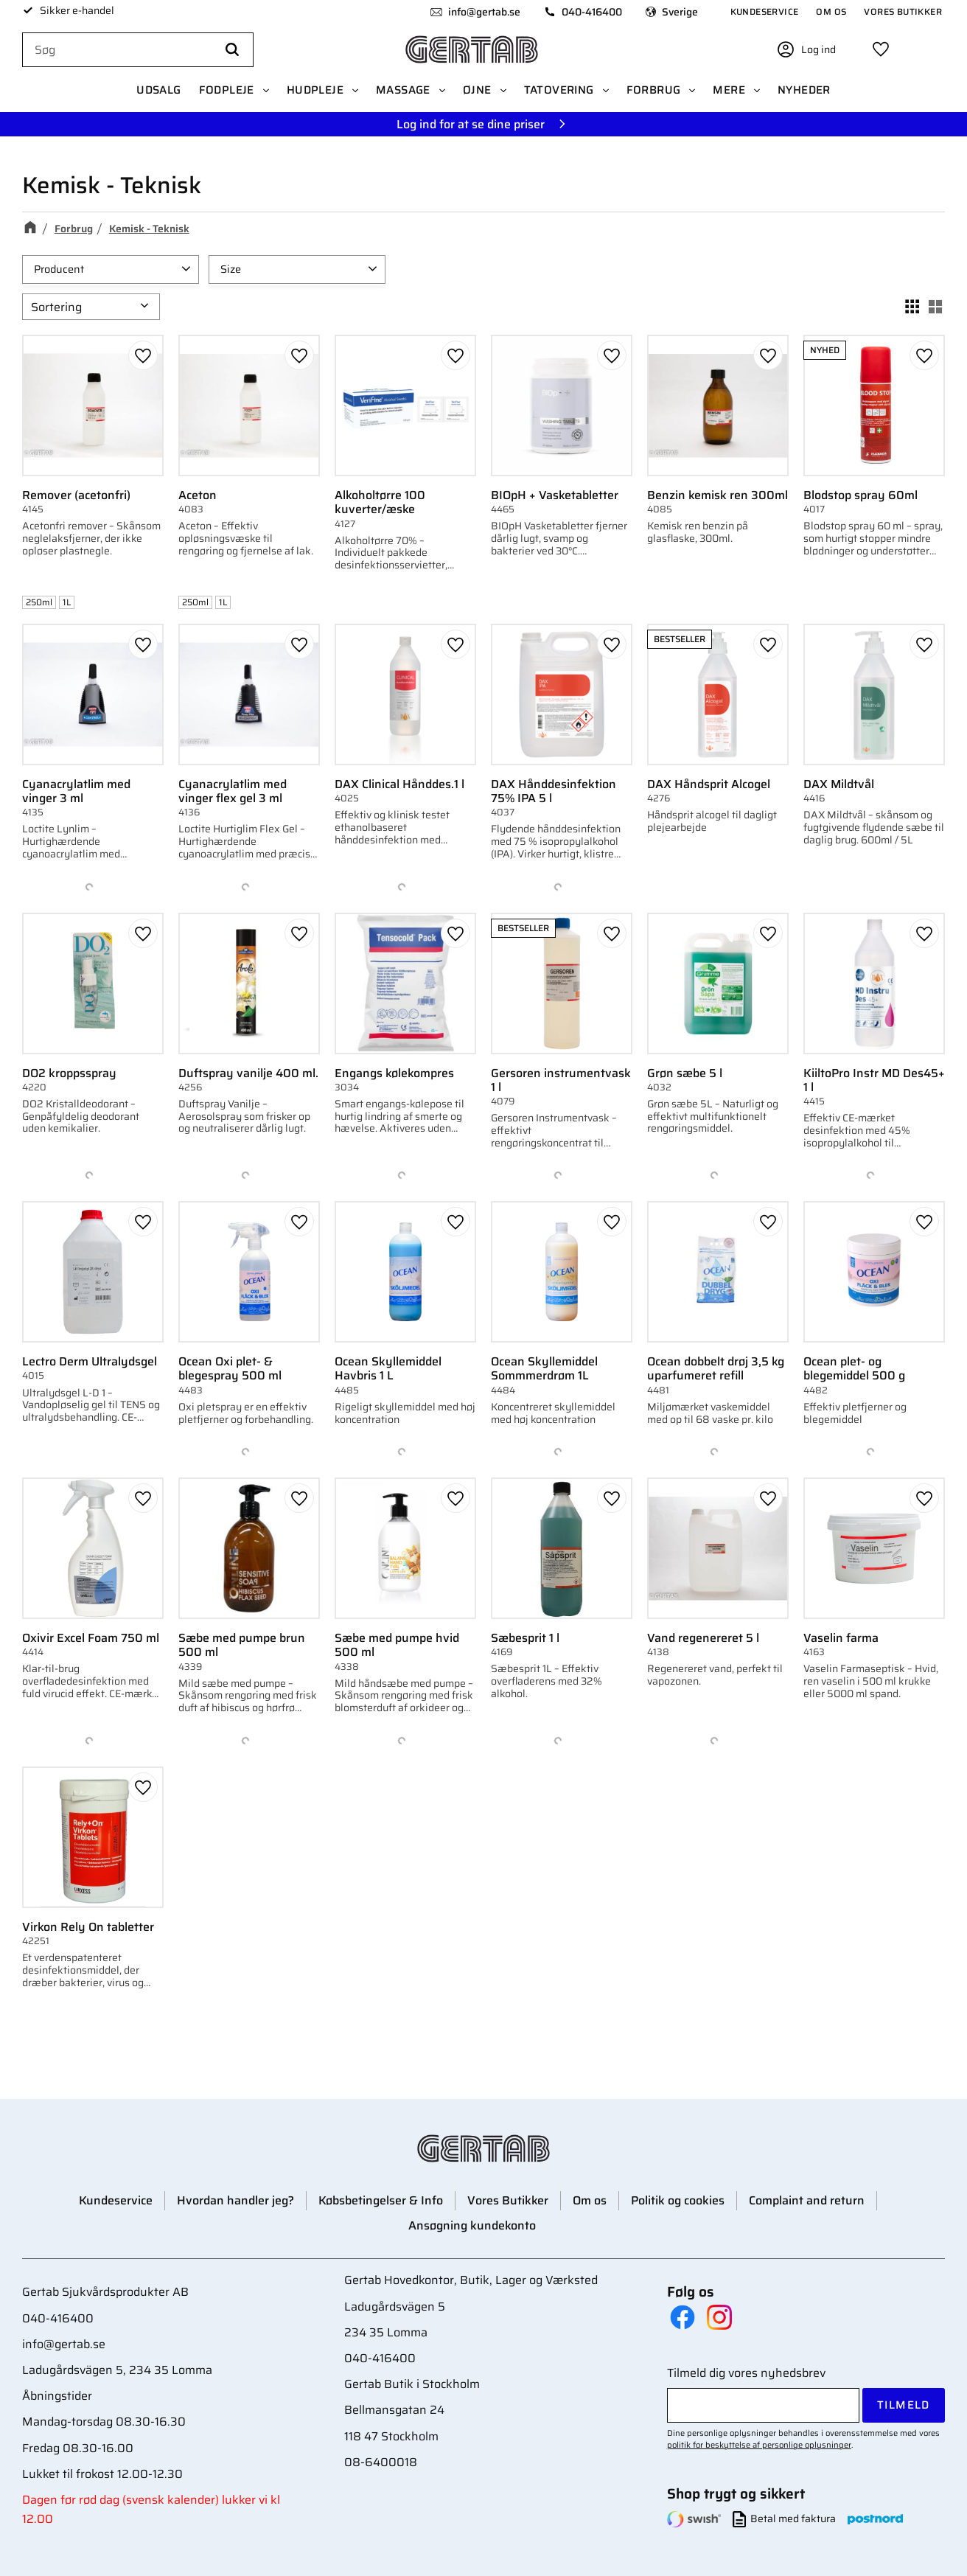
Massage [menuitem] (403, 90)
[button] (880, 49)
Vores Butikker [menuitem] (903, 11)
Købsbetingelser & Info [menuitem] (380, 2200)
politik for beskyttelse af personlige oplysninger (759, 2444)
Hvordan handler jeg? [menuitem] (235, 2200)
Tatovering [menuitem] (559, 90)
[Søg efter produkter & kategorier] (138, 50)
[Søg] (232, 50)
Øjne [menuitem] (477, 90)
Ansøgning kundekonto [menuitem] (472, 2225)
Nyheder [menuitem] (804, 90)
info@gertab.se (484, 12)
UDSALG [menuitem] (158, 90)
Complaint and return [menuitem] (807, 2200)
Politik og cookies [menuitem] (678, 2200)
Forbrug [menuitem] (653, 90)
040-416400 (592, 12)
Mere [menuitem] (729, 90)
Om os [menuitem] (831, 11)
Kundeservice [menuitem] (764, 11)
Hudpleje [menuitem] (315, 90)
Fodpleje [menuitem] (226, 90)
